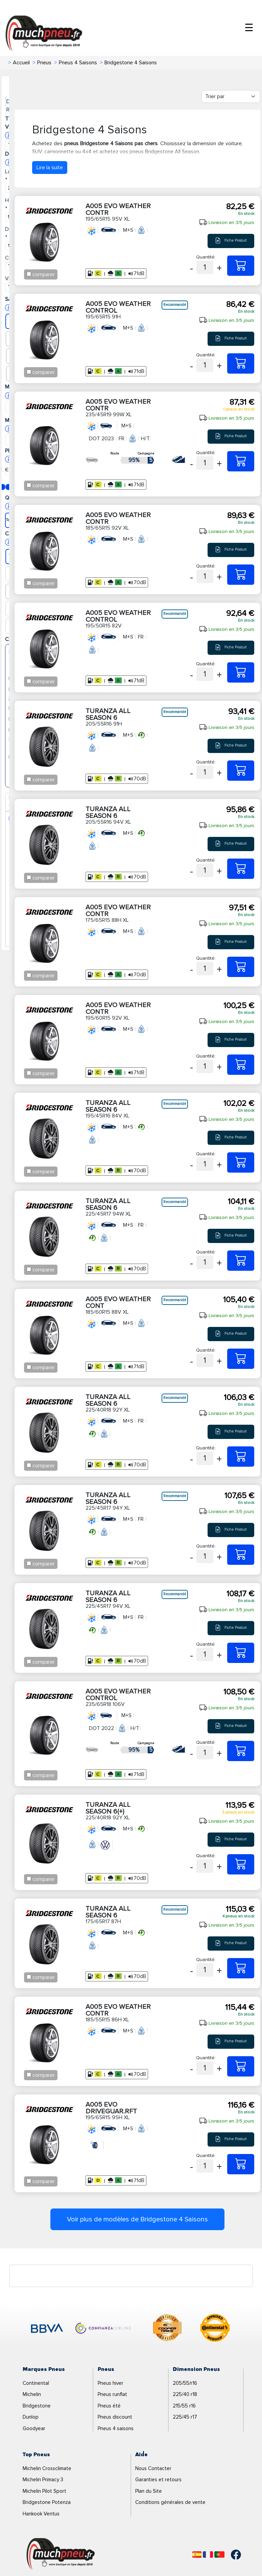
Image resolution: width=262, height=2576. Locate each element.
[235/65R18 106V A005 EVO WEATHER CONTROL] (240, 1751)
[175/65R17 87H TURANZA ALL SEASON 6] (240, 1968)
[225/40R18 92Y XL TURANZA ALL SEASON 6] (240, 1456)
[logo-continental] (215, 2329)
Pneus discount (115, 2417)
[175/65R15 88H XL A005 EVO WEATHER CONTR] (240, 967)
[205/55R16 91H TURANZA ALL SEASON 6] (240, 770)
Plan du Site (148, 2491)
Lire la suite (50, 167)
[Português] (219, 2554)
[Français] (208, 2554)
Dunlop (31, 2417)
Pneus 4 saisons (116, 2428)
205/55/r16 (185, 2383)
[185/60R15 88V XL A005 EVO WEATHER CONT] (240, 1359)
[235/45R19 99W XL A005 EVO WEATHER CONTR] (240, 461)
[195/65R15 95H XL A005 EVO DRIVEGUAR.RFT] (240, 2164)
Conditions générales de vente (170, 2502)
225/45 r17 (185, 2417)
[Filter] (230, 96)
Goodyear (34, 2428)
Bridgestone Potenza (47, 2502)
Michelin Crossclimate (47, 2468)
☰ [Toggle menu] (249, 28)
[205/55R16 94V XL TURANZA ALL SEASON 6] (240, 869)
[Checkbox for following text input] (29, 274)
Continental (36, 2383)
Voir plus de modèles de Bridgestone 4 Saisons (137, 2219)
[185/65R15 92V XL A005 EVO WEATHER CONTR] (240, 574)
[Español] (196, 2554)
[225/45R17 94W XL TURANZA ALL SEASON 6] (240, 1260)
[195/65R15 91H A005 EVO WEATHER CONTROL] (240, 363)
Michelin (32, 2394)
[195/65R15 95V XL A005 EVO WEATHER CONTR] (240, 266)
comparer (43, 274)
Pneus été (109, 2406)
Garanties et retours (158, 2480)
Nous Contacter (153, 2468)
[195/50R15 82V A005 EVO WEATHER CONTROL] (240, 672)
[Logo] (60, 2554)
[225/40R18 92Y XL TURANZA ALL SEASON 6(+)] (240, 1864)
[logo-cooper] (167, 2329)
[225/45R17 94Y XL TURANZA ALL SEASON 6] (240, 1555)
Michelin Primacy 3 (43, 2480)
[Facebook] (231, 2555)
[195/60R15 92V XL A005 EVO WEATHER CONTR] (240, 1064)
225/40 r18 (185, 2394)
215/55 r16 (184, 2406)
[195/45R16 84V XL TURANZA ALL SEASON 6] (240, 1162)
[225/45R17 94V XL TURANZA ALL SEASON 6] (240, 1653)
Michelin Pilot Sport (44, 2491)
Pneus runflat (112, 2394)
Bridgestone (37, 2406)
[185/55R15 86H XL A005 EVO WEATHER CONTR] (240, 2066)
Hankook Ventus (41, 2514)
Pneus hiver (110, 2383)
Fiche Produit (230, 240)
